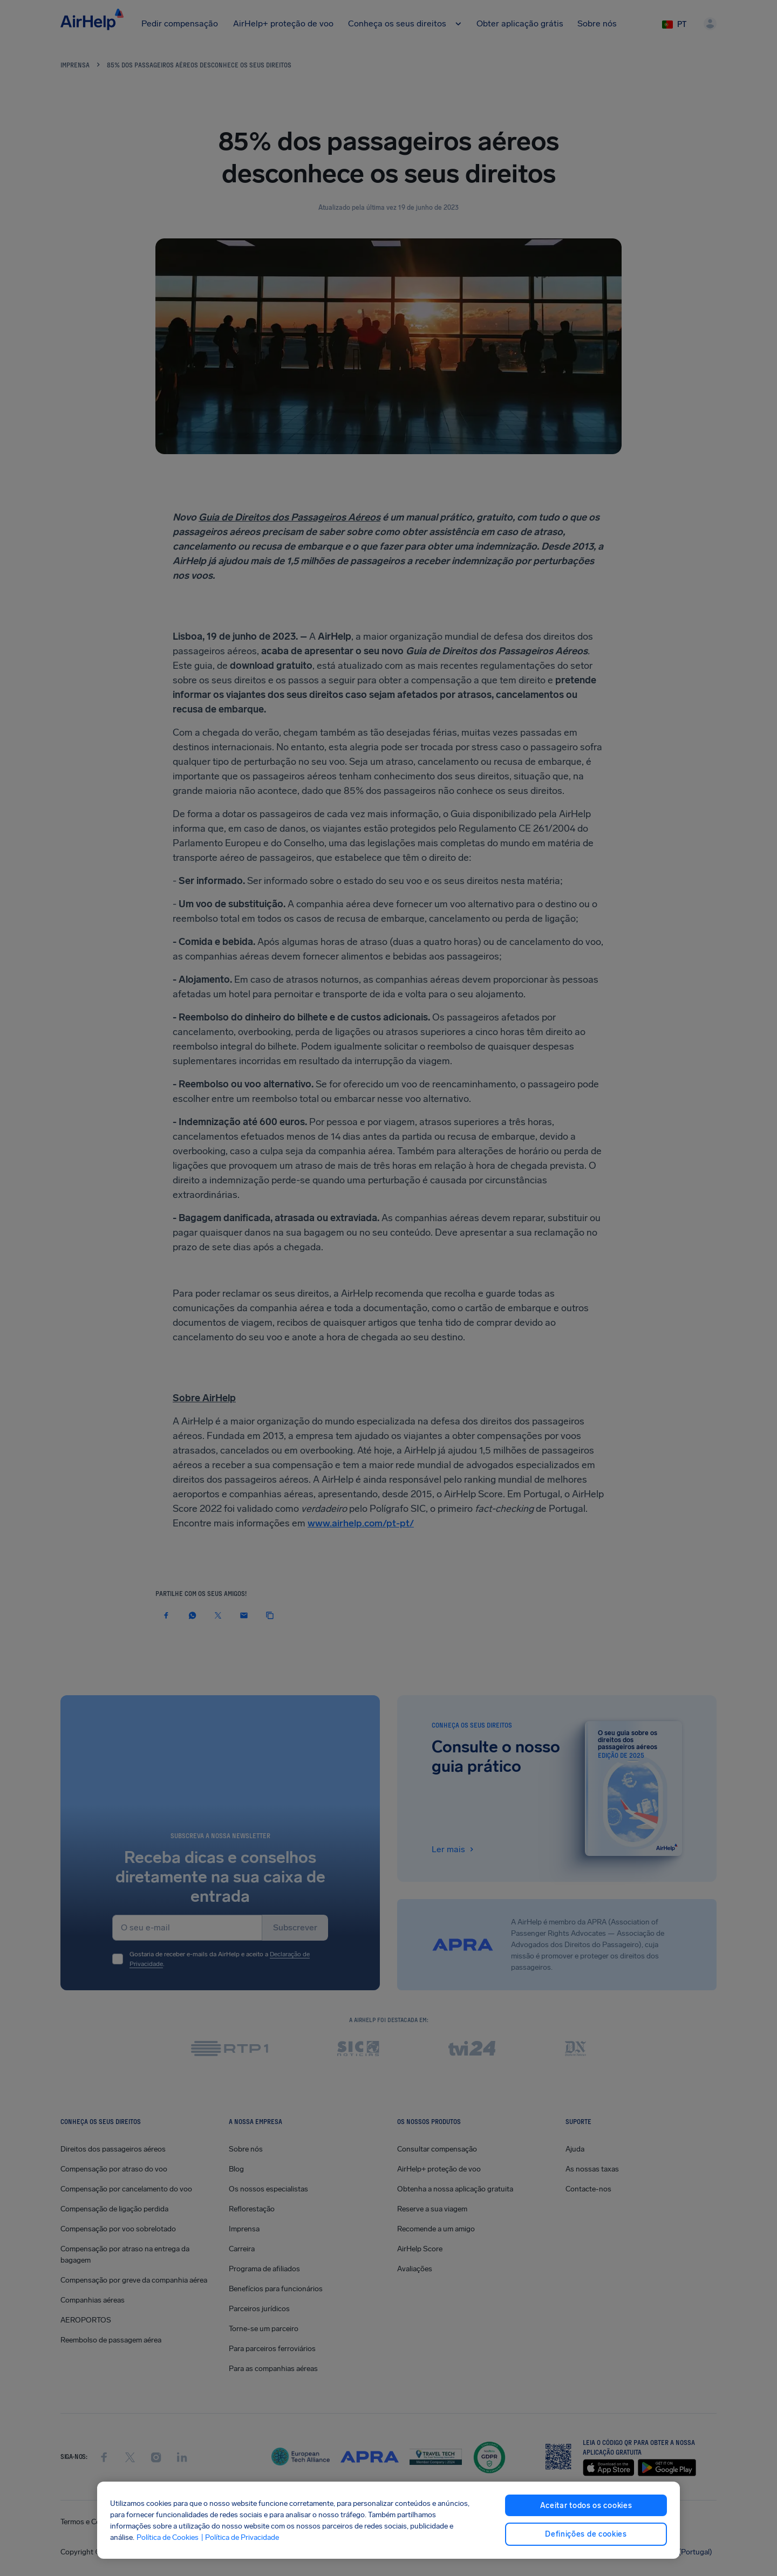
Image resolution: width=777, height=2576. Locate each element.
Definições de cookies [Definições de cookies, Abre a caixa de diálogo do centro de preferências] (586, 2534)
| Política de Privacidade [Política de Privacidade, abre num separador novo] (240, 2537)
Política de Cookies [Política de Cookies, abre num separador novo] (168, 2537)
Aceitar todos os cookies (586, 2505)
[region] (388, 2520)
